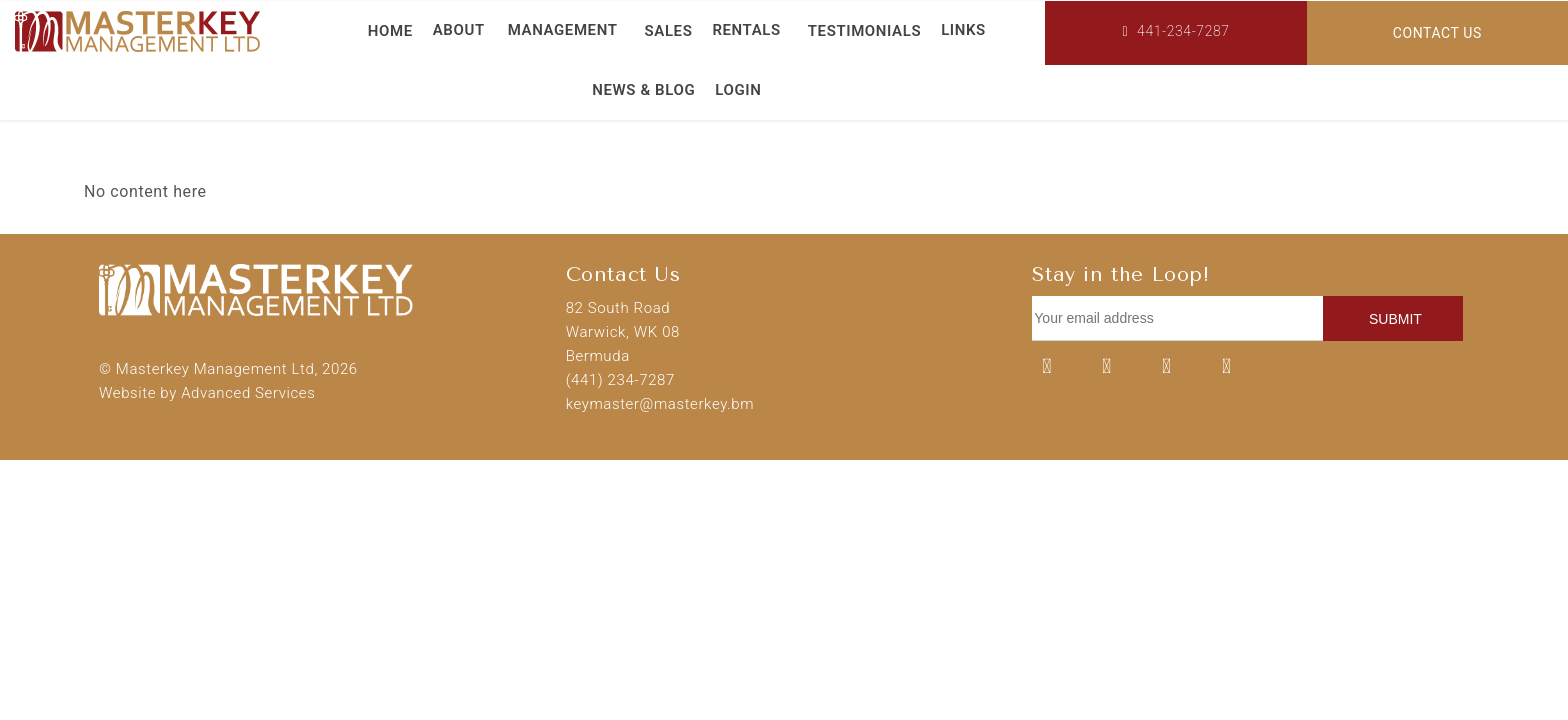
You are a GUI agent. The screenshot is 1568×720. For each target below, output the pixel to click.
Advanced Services (248, 393)
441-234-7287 (1175, 31)
